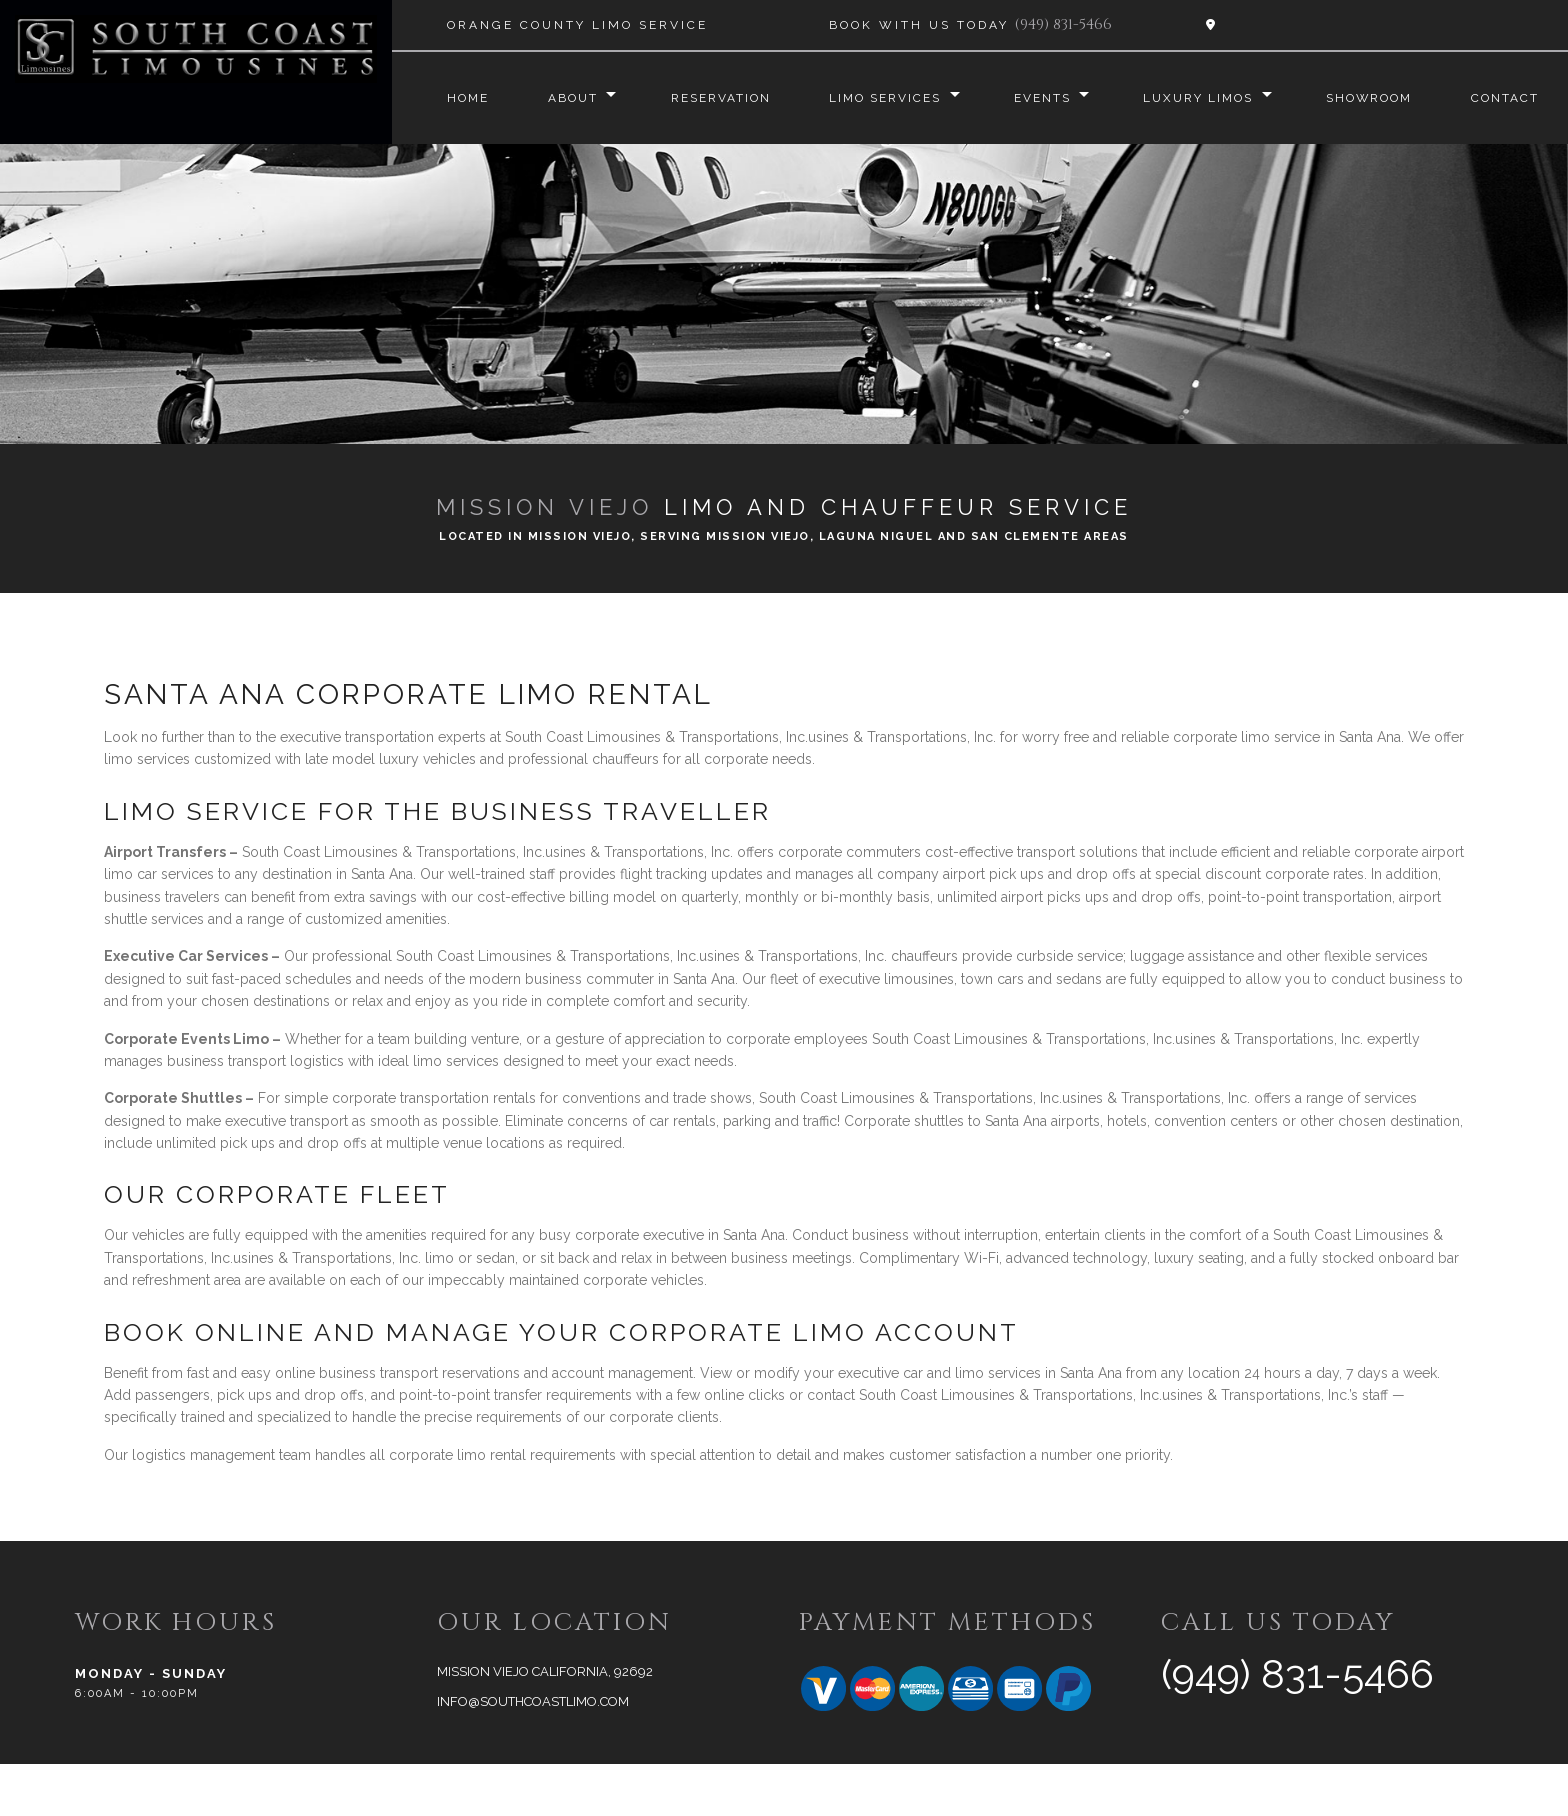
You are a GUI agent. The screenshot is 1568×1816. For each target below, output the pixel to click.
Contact (457, 150)
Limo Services (873, 98)
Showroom (1373, 98)
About (553, 98)
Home (444, 98)
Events (1035, 98)
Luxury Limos (1196, 98)
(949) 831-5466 (1063, 24)
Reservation (705, 98)
